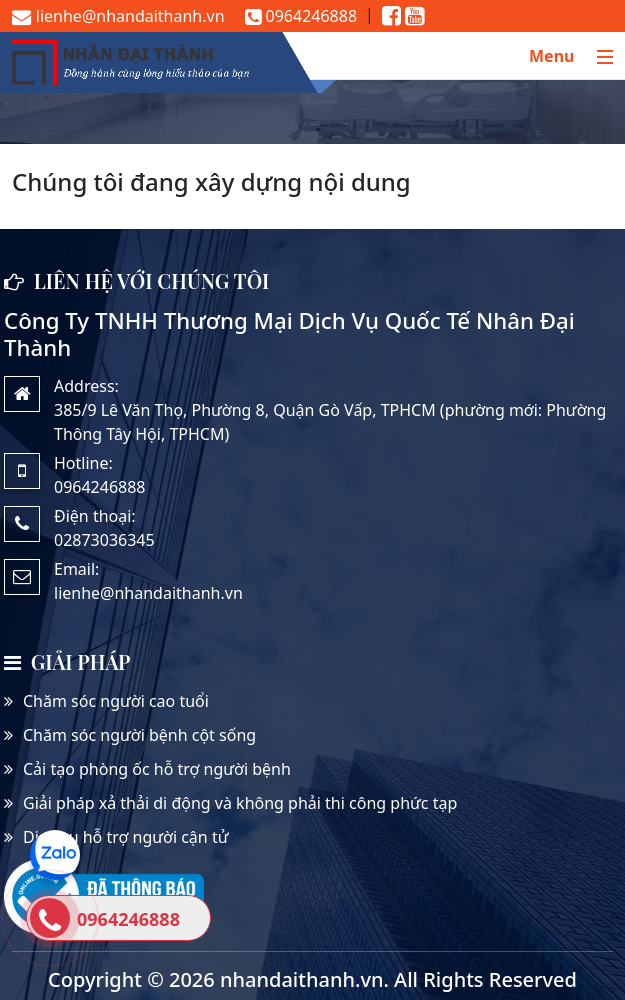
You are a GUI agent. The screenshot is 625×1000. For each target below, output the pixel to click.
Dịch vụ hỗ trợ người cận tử (125, 837)
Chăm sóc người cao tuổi (116, 701)
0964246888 (301, 16)
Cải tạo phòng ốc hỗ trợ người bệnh (157, 769)
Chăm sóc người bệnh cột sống (139, 735)
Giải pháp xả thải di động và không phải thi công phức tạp (240, 803)
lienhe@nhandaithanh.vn (118, 16)
